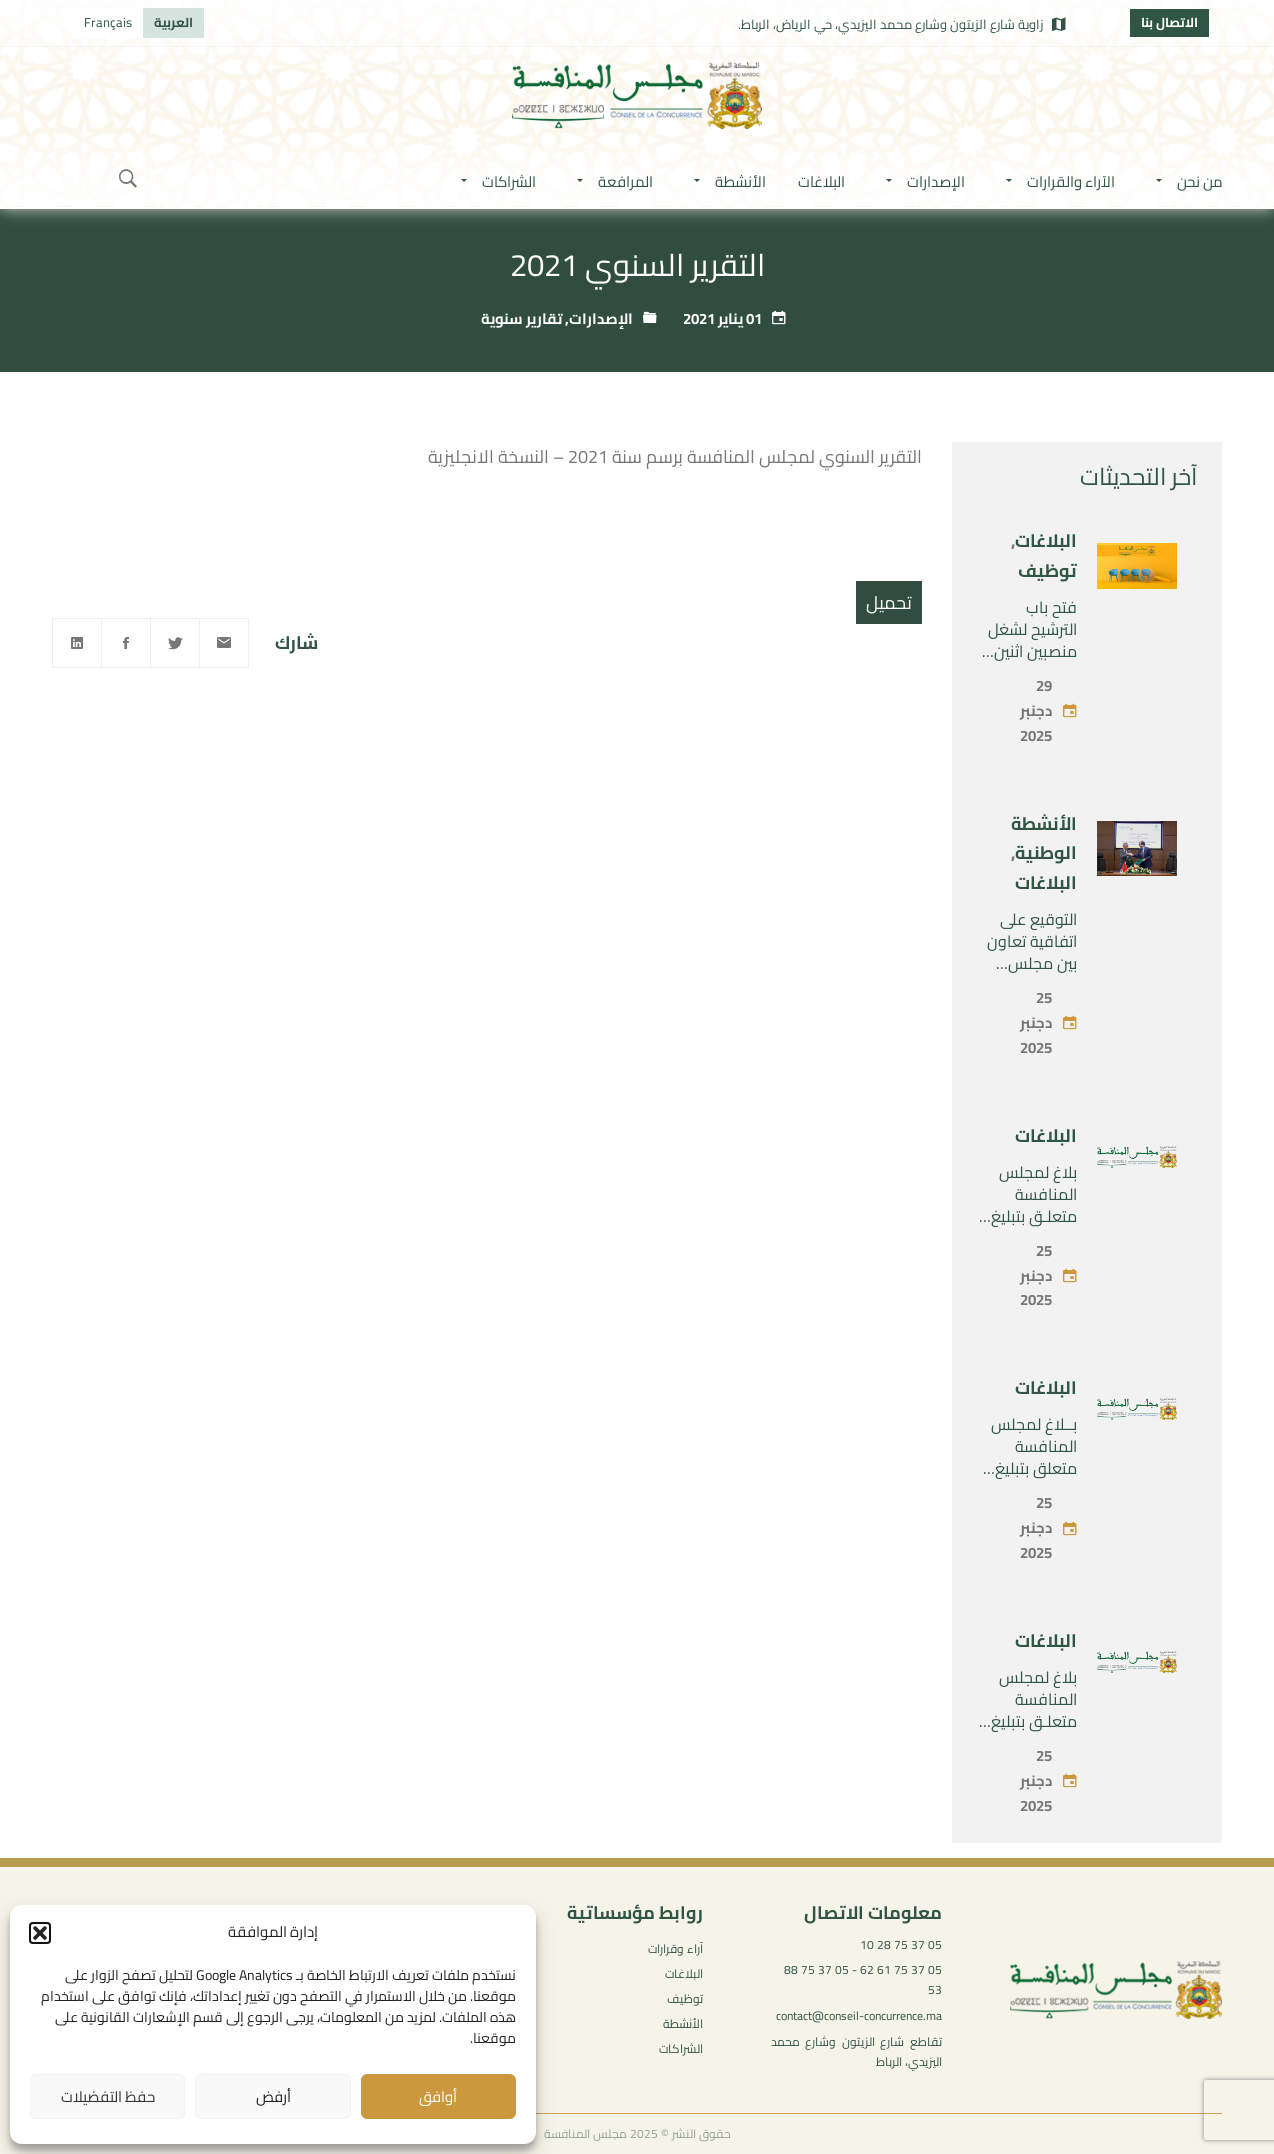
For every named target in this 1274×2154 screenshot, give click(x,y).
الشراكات (681, 2048)
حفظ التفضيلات (108, 2096)
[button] (40, 1933)
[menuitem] (173, 23)
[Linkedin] (77, 643)
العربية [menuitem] (173, 22)
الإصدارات (601, 318)
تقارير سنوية (521, 318)
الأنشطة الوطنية (1044, 838)
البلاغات (1046, 540)
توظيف (1047, 570)
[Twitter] (175, 643)
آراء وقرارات (675, 1948)
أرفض (273, 2096)
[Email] (224, 643)
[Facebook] (126, 643)
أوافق (438, 2096)
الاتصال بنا (1169, 22)
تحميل (889, 602)
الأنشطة (683, 2023)
